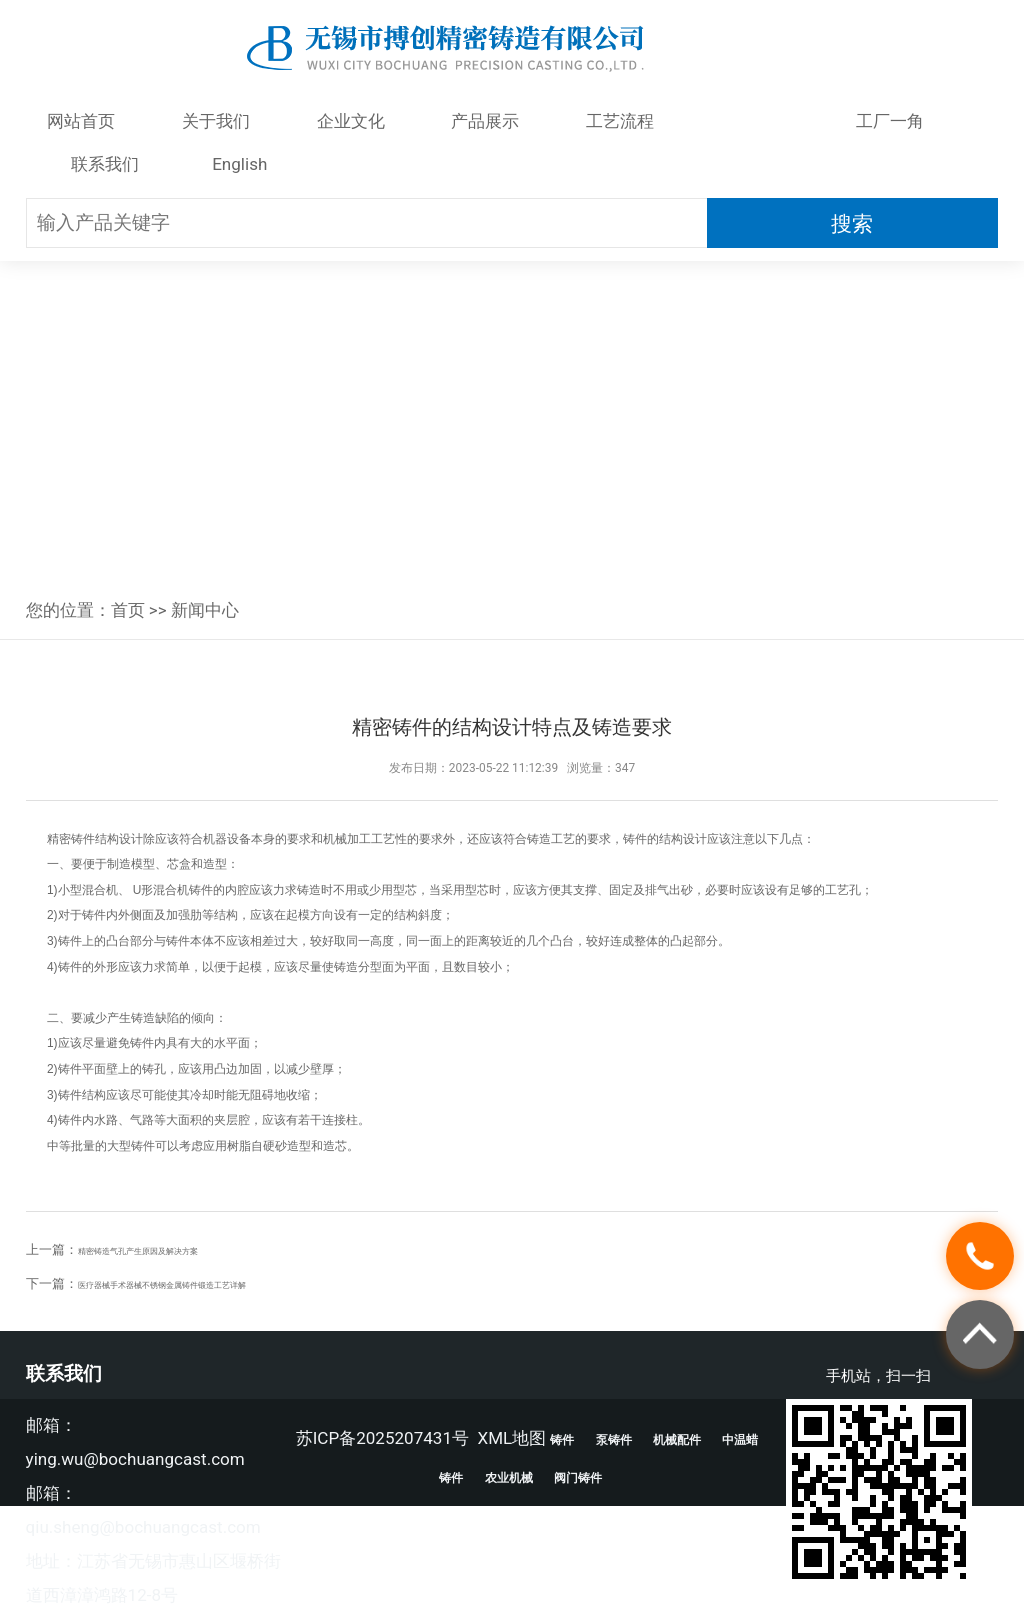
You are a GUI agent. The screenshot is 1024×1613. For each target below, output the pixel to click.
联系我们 (105, 164)
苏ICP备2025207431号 (382, 1438)
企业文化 (351, 121)
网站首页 (81, 121)
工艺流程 (620, 121)
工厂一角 (890, 121)
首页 (128, 610)
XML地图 (511, 1438)
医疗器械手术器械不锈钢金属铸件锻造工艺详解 (214, 1283)
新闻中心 (755, 121)
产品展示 (485, 121)
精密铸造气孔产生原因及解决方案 (175, 1249)
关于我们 (216, 121)
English (239, 164)
